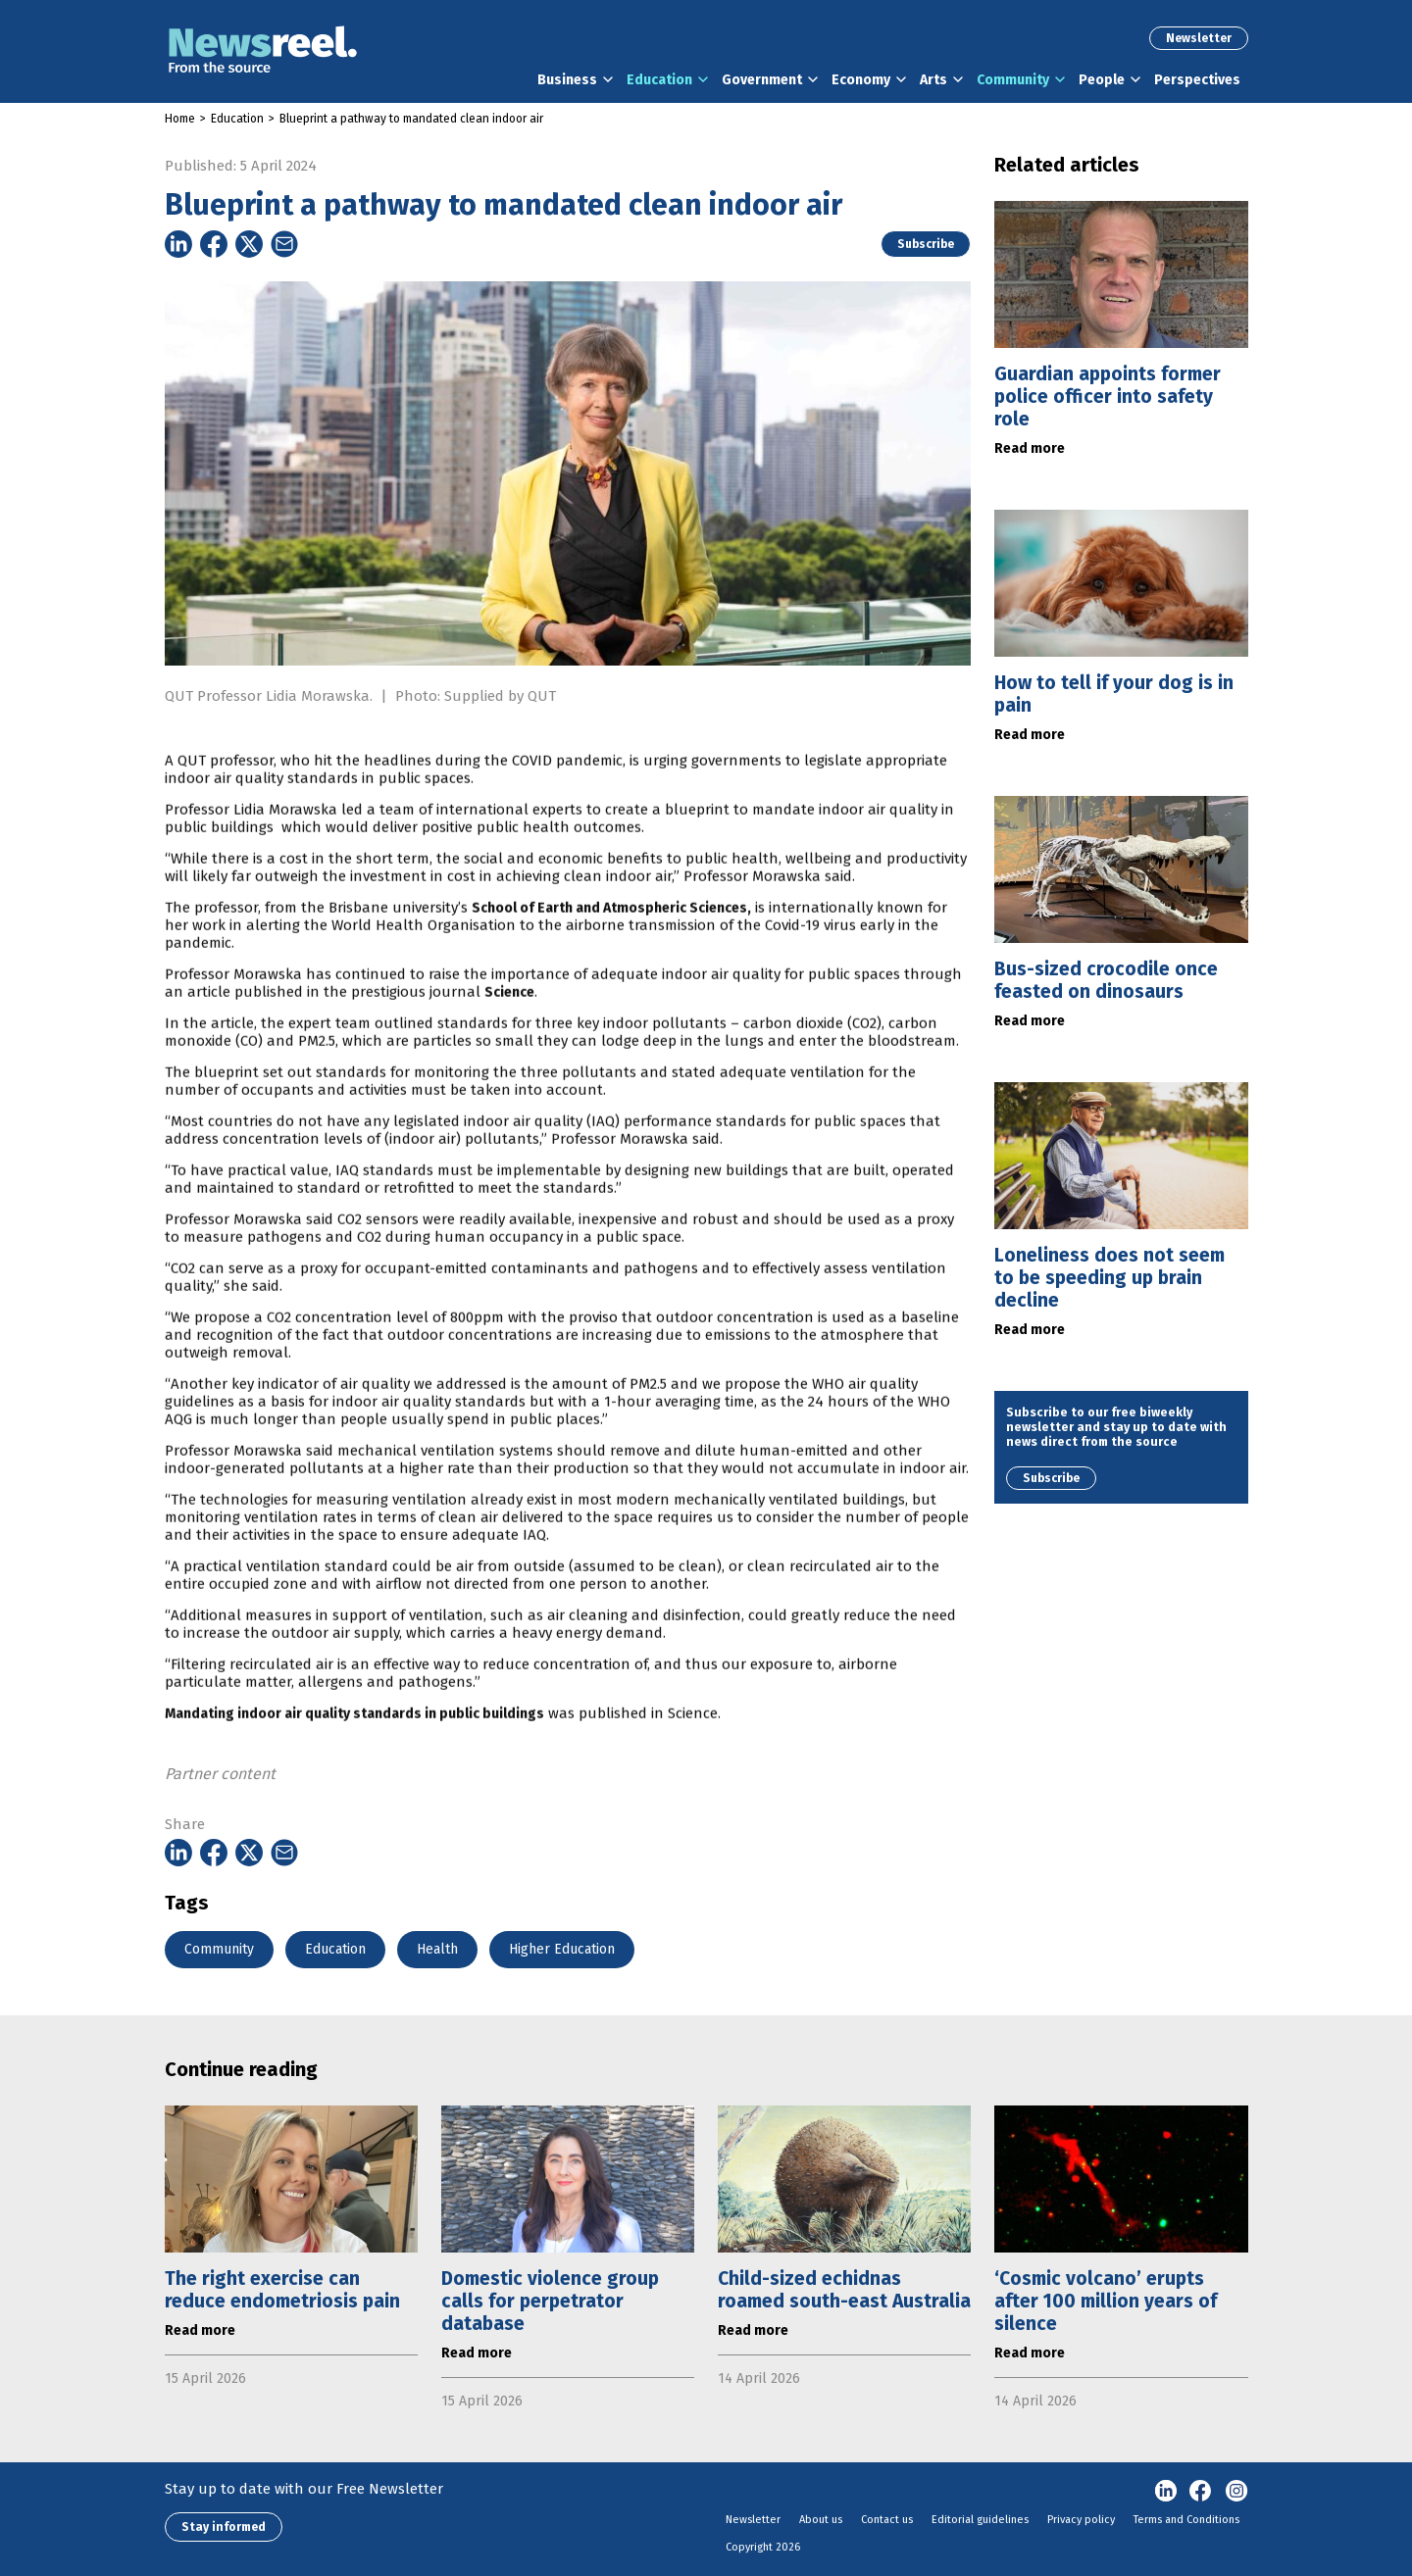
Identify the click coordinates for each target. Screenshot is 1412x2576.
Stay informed (223, 2527)
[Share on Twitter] (249, 244)
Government (762, 80)
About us (820, 2519)
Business (567, 80)
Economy (861, 80)
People (1102, 80)
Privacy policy (1081, 2519)
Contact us (887, 2519)
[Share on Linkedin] (178, 244)
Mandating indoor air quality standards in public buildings (354, 1787)
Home (180, 118)
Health (437, 1949)
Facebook (1201, 2491)
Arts (933, 80)
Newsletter (1199, 38)
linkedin (1166, 2491)
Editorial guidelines (980, 2519)
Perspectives (1197, 80)
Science (509, 1066)
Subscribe (925, 244)
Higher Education (562, 1949)
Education (659, 80)
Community (1013, 80)
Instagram (1236, 2491)
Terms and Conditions (1186, 2519)
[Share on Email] (284, 244)
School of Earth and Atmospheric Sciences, (611, 981)
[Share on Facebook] (213, 244)
